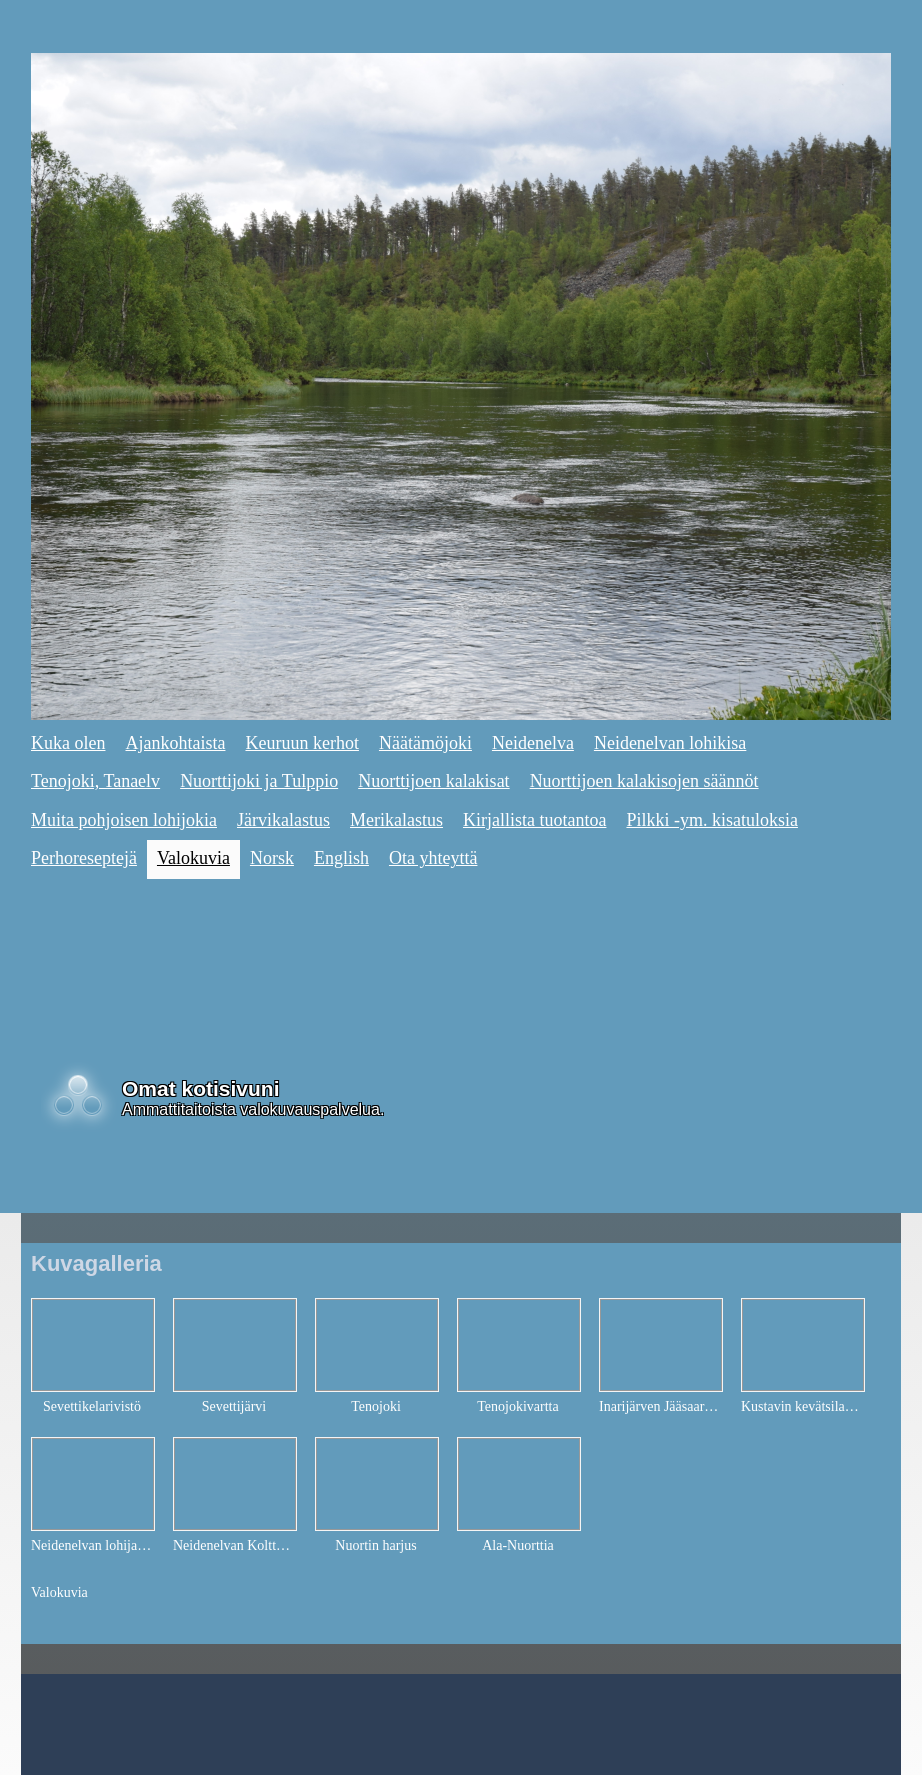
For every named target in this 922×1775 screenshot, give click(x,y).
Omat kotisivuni (201, 1088)
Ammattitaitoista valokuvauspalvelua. (253, 1109)
